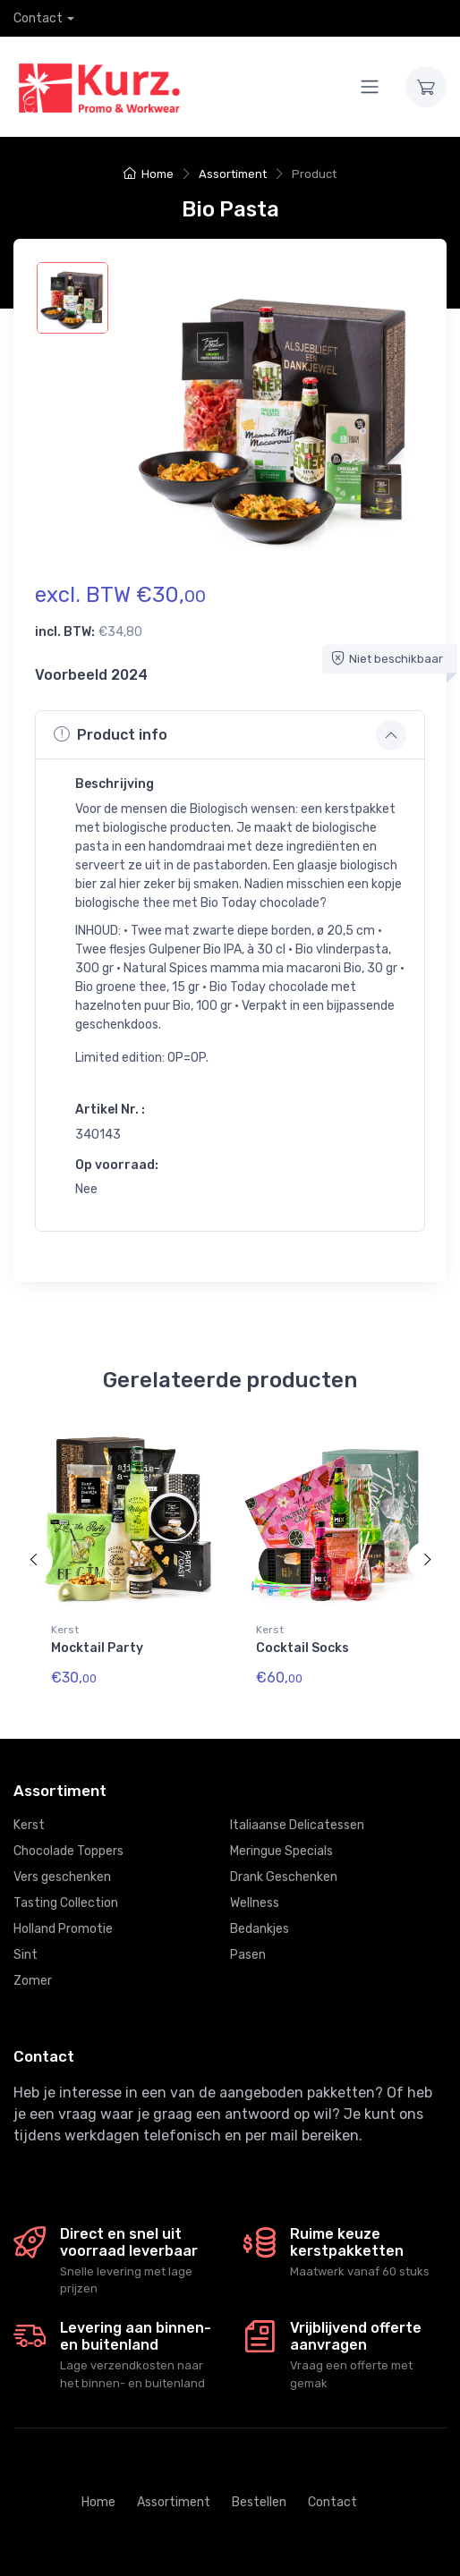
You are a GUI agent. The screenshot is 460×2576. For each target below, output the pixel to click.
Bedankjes (259, 1928)
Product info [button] (110, 734)
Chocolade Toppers (68, 1851)
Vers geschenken (62, 1877)
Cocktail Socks (302, 1648)
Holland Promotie (63, 1928)
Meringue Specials (281, 1851)
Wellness (254, 1903)
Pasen (248, 1954)
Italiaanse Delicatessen (297, 1825)
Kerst (65, 1629)
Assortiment (233, 174)
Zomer (32, 1980)
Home (149, 174)
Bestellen (259, 2502)
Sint (25, 1954)
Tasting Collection (65, 1903)
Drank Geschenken (283, 1877)
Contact (38, 18)
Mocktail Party (97, 1648)
